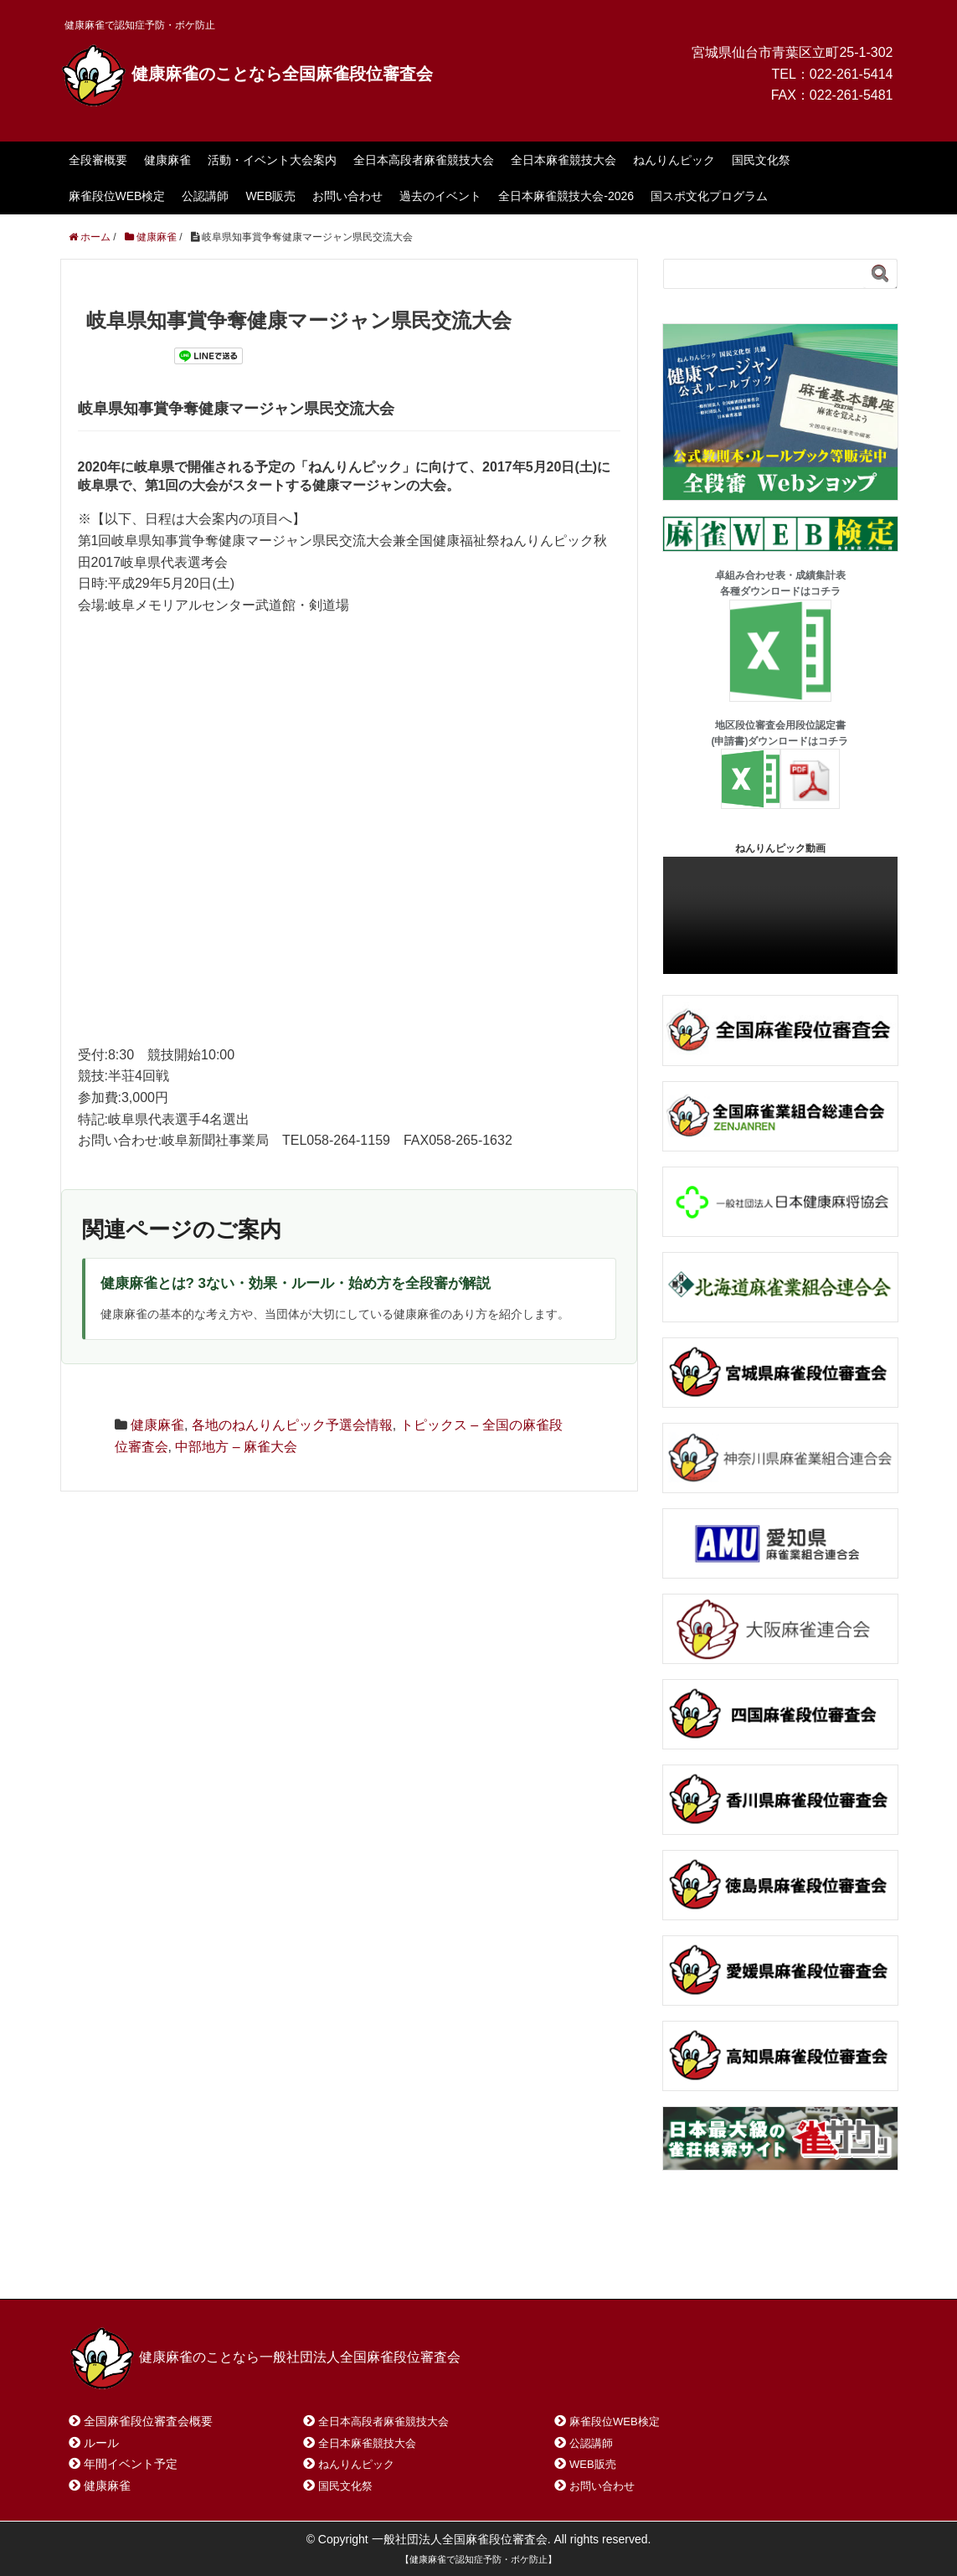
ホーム (108, 2264)
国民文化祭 (761, 160)
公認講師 (205, 196)
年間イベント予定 (131, 2463)
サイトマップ (310, 2264)
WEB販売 (270, 196)
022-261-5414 (851, 74)
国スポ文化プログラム (709, 196)
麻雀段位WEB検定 (117, 196)
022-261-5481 (851, 95)
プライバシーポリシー (441, 2264)
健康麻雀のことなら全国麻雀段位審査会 (247, 73)
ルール (101, 2443)
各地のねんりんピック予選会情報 (292, 1425)
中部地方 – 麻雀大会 (236, 1447)
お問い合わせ (347, 196)
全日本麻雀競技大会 (563, 160)
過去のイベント (440, 196)
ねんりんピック (674, 160)
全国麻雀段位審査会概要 (148, 2421)
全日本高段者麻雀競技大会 (423, 160)
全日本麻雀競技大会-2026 (566, 196)
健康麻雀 (167, 160)
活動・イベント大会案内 (272, 160)
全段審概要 (98, 160)
